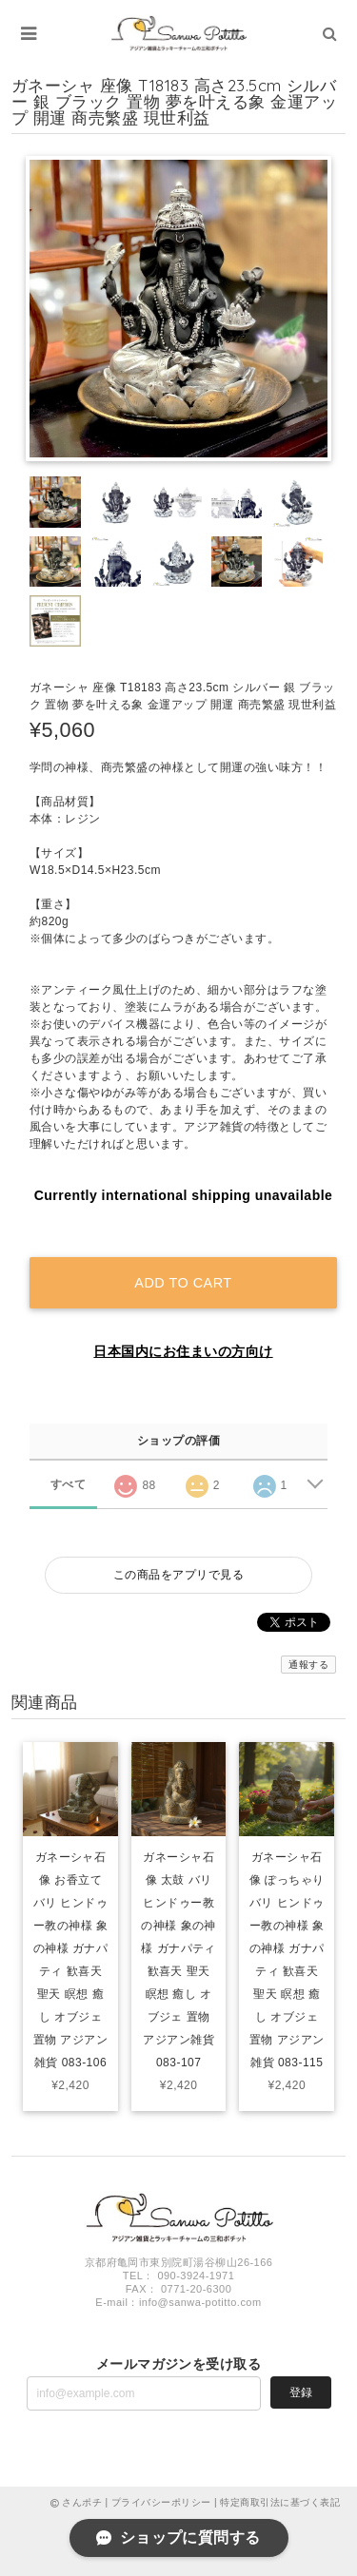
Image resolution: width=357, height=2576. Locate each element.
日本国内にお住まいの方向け (182, 1351)
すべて (68, 1484)
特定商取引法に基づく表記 (280, 2502)
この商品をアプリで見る (178, 1574)
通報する (308, 1664)
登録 (300, 2392)
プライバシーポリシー (161, 2502)
